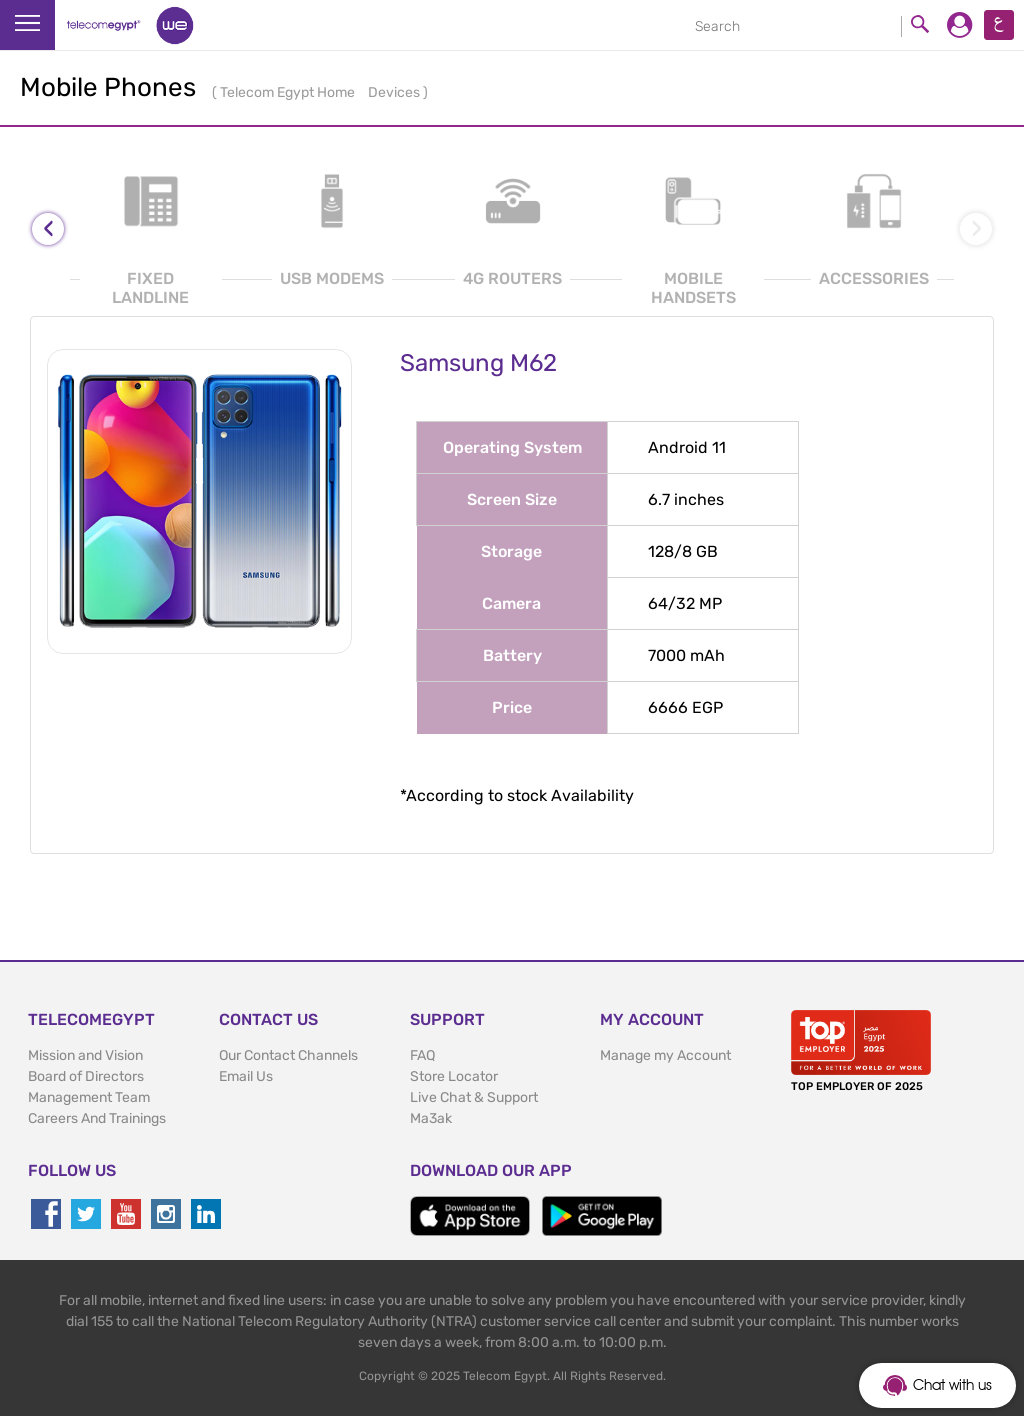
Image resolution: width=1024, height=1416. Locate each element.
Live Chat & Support (474, 1097)
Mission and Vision (85, 1055)
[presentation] (48, 229)
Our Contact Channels (288, 1055)
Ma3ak (431, 1118)
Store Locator (454, 1076)
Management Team (89, 1097)
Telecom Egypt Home (289, 92)
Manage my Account (665, 1055)
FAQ (422, 1055)
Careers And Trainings (97, 1118)
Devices (395, 92)
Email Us (246, 1076)
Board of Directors (86, 1076)
